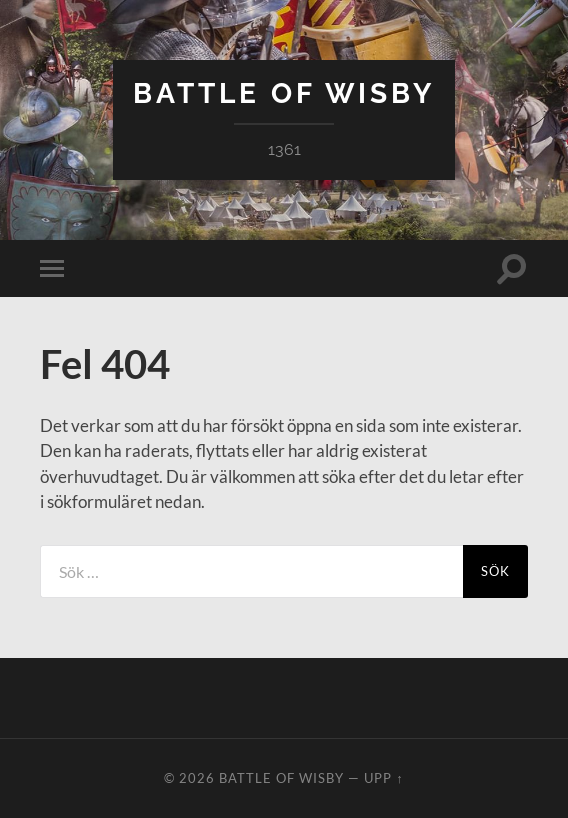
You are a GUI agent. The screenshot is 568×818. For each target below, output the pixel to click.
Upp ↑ (383, 778)
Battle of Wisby (284, 93)
